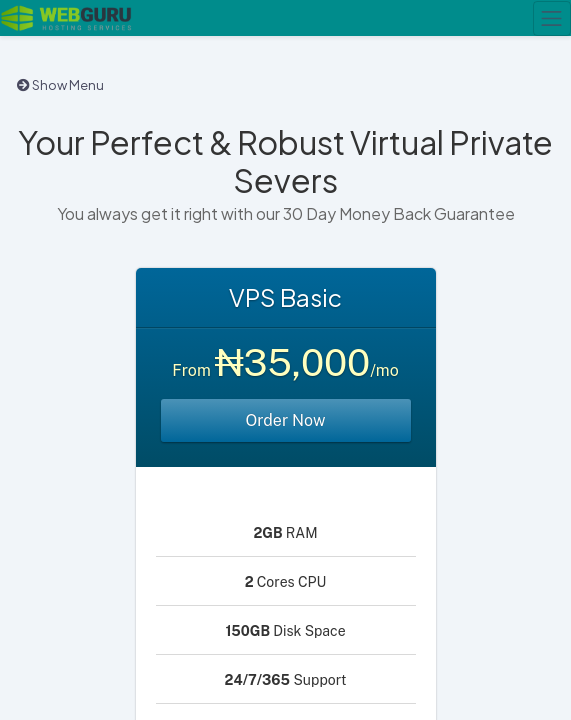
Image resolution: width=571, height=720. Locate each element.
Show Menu (60, 85)
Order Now (286, 420)
